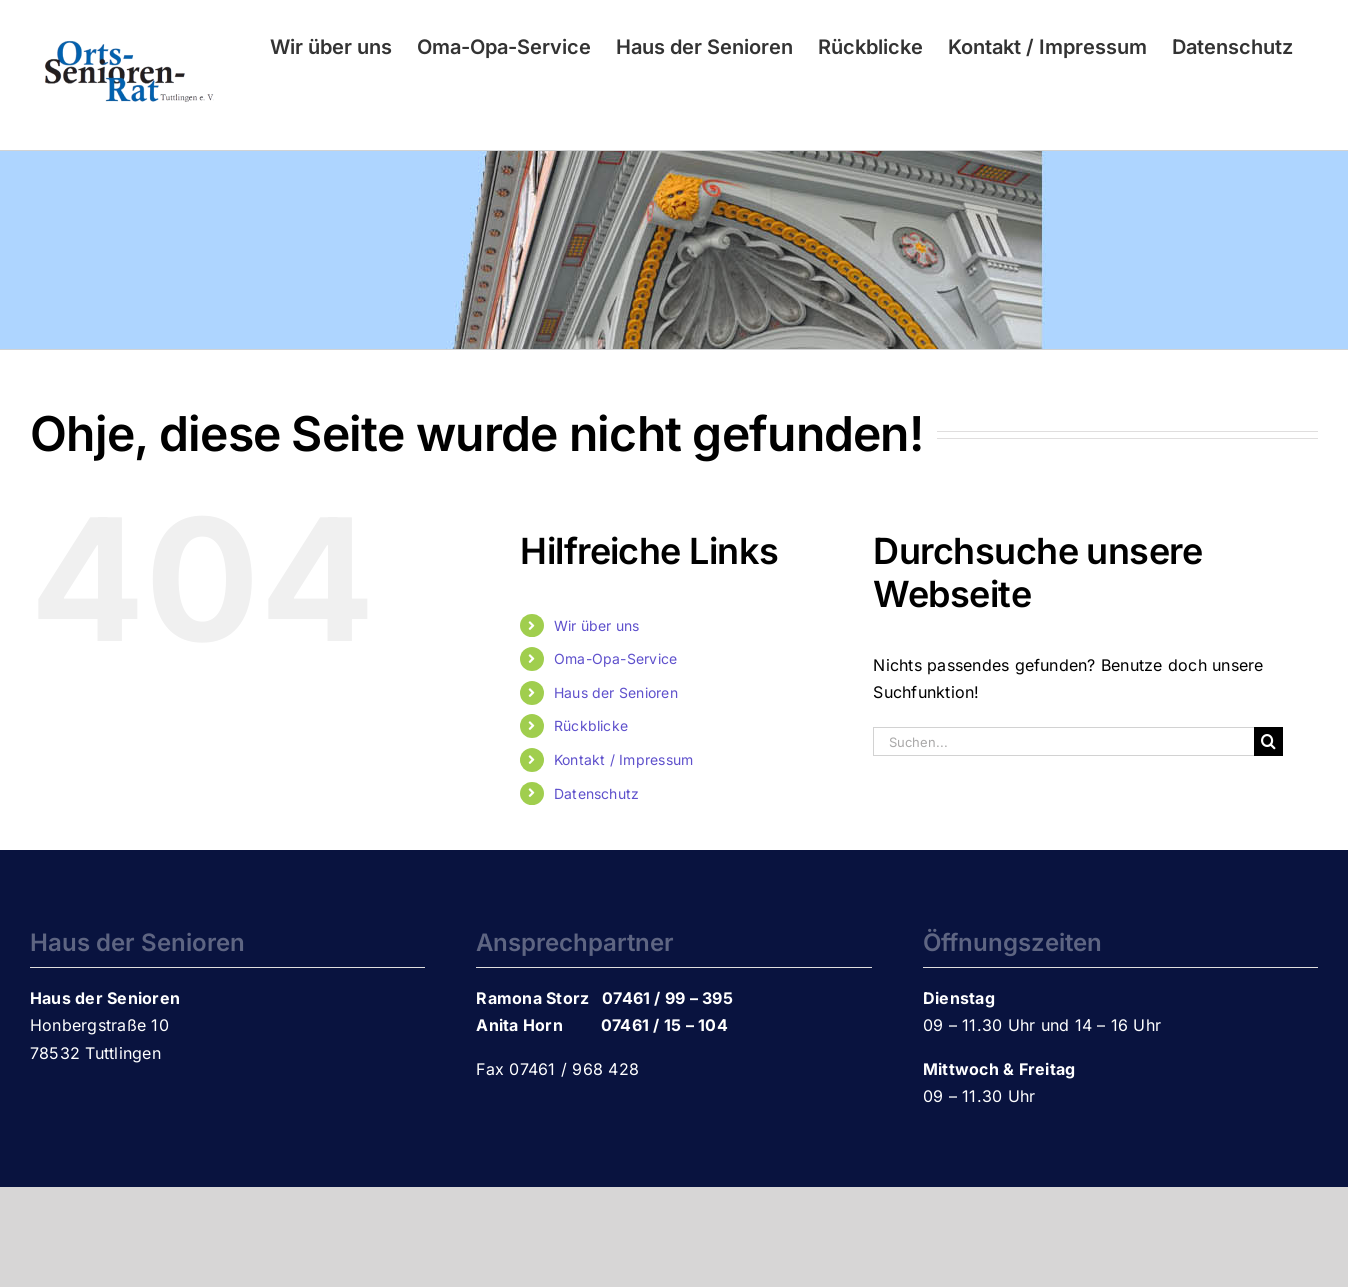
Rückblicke (591, 725)
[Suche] (1268, 741)
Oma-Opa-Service (616, 658)
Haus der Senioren (616, 692)
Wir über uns (597, 625)
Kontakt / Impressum (624, 759)
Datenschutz (597, 793)
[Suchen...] (1063, 741)
